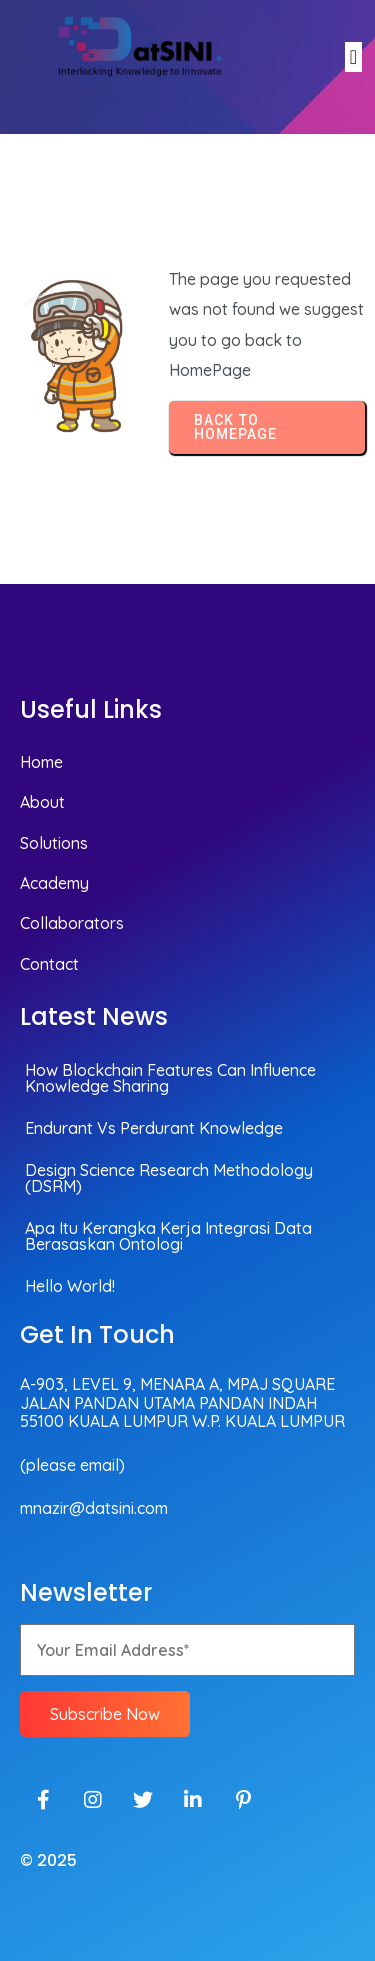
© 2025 (48, 1860)
